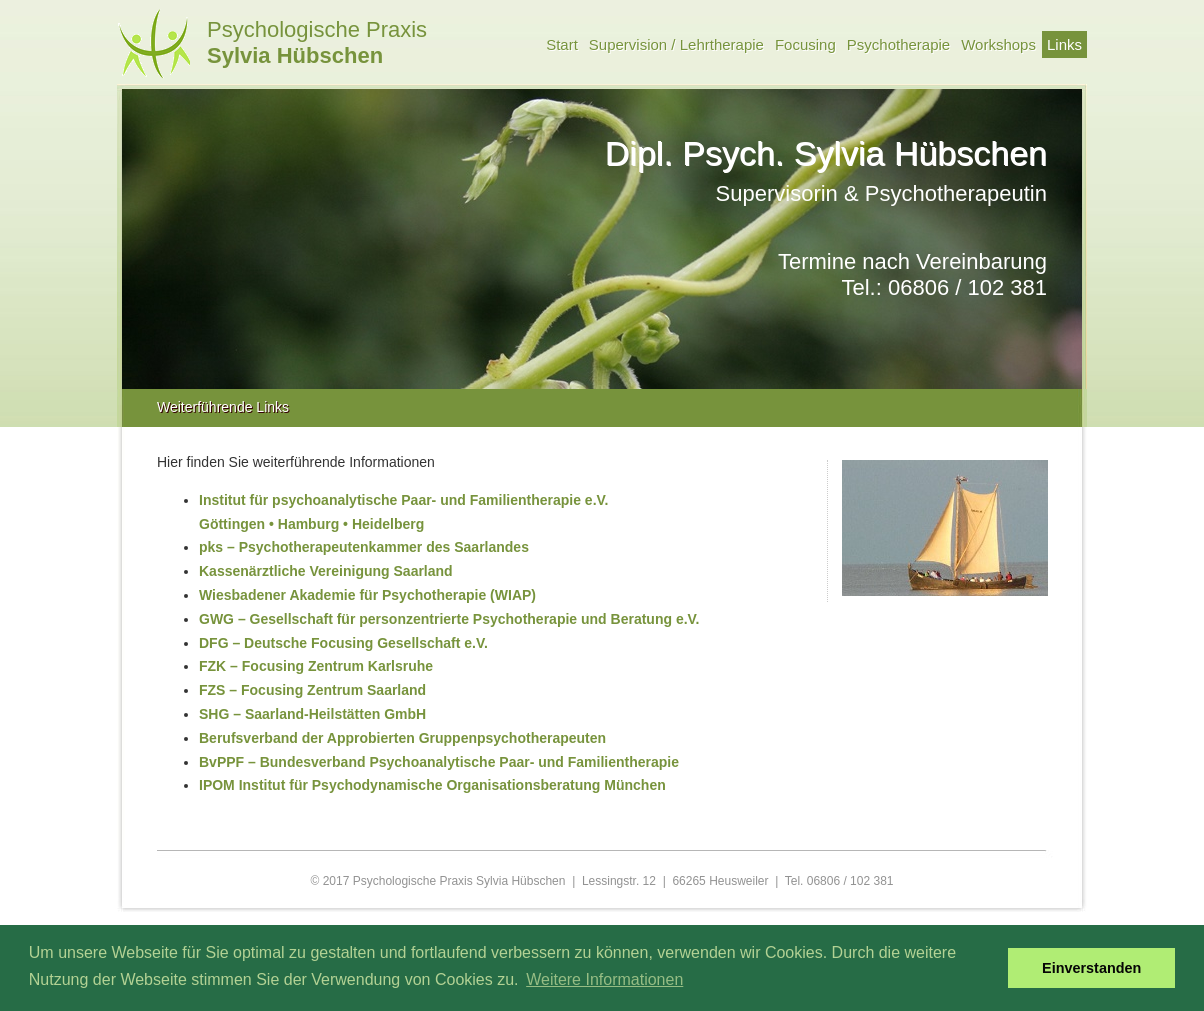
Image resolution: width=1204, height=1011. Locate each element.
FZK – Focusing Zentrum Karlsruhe (316, 666)
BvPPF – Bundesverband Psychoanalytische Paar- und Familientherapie (439, 762)
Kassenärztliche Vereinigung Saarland (326, 571)
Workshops (998, 44)
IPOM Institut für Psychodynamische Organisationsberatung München (432, 785)
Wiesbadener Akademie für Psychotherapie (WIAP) (367, 595)
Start (562, 44)
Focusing (805, 44)
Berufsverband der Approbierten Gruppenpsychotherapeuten (402, 738)
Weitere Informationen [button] (604, 979)
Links (1064, 44)
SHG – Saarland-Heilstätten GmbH (312, 714)
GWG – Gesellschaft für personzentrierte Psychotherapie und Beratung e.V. (449, 619)
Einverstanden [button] (1091, 968)
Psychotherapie (898, 44)
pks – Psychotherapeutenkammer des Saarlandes (364, 547)
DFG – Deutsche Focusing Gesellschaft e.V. (343, 643)
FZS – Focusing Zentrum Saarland (312, 690)
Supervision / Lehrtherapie (676, 44)
